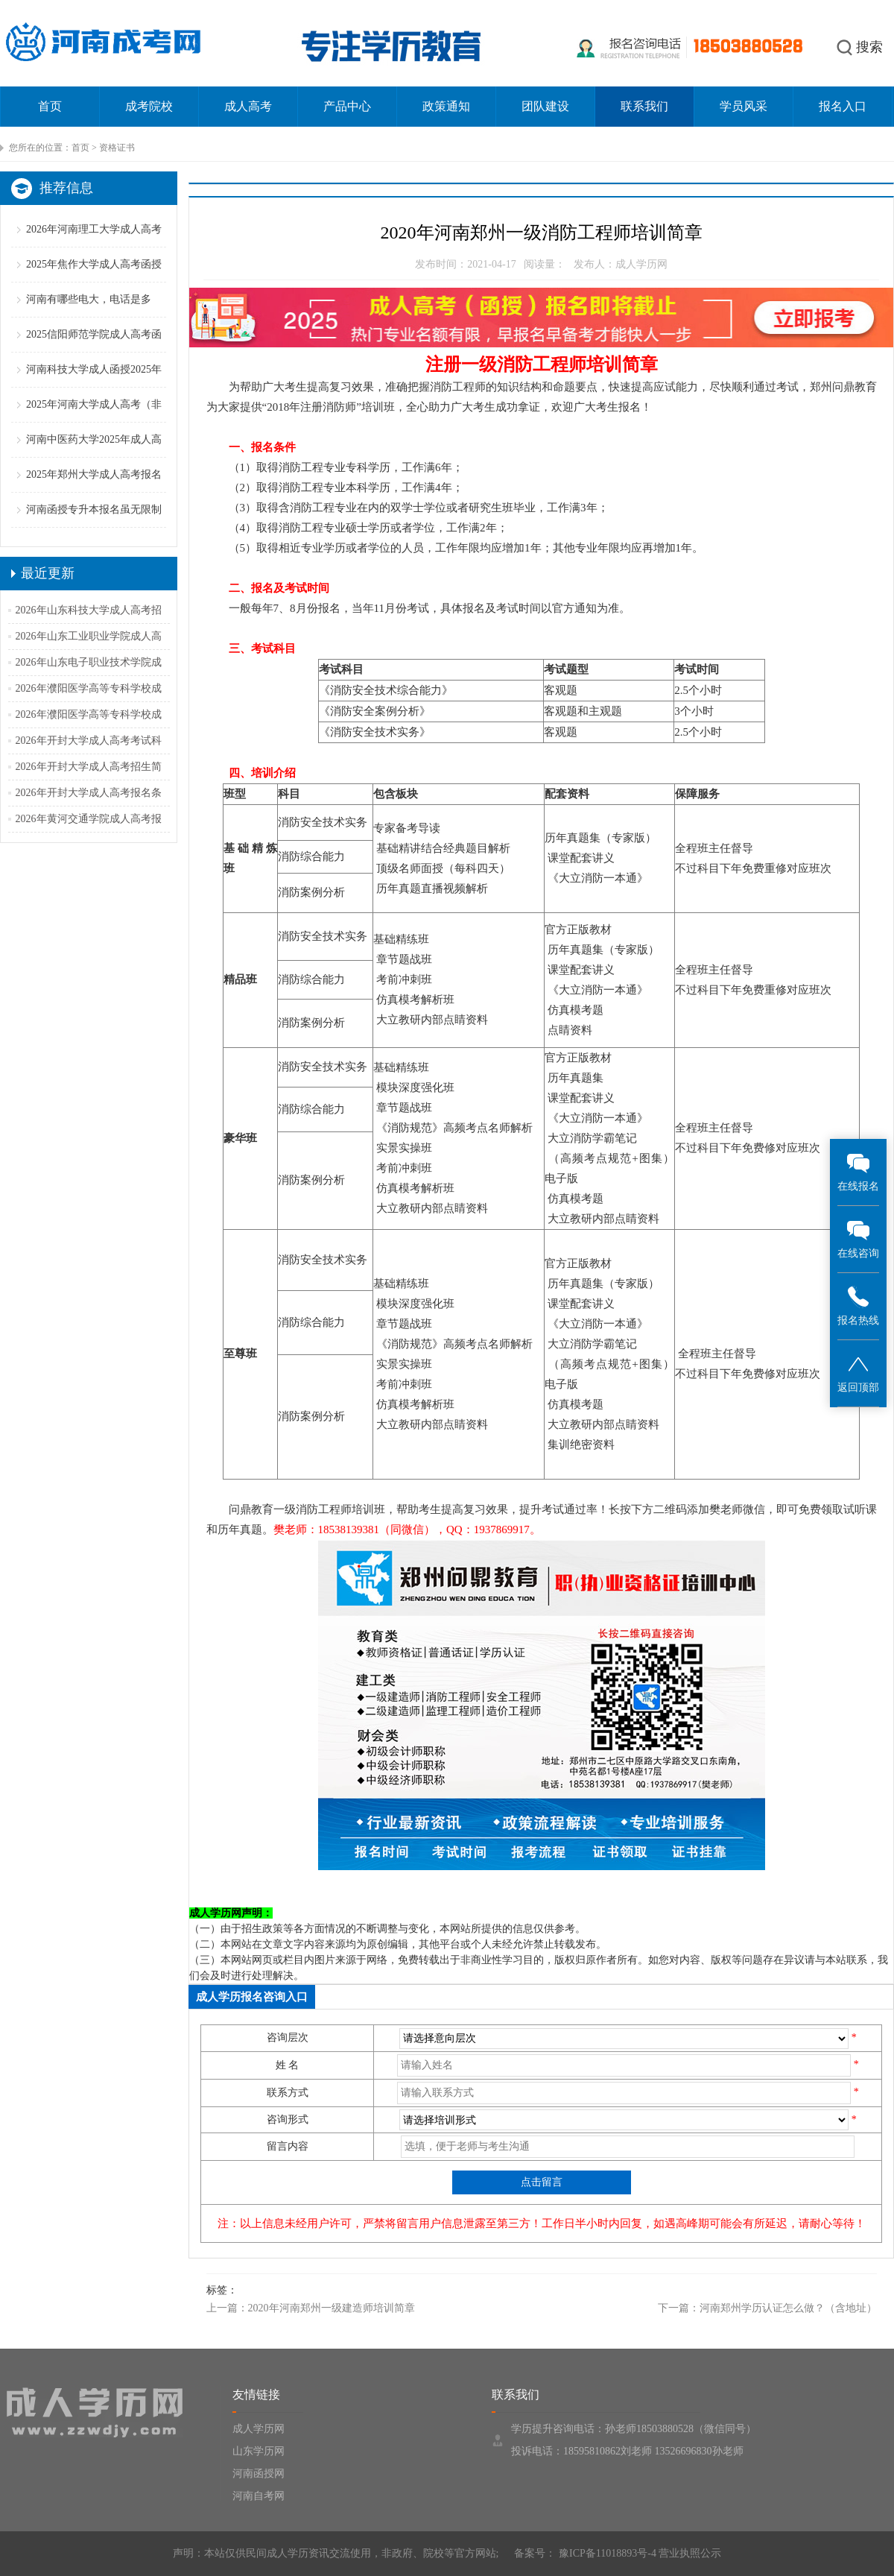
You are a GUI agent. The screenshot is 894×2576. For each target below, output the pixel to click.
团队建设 (545, 106)
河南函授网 (258, 2473)
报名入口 (842, 106)
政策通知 (446, 106)
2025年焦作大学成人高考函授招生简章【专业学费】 (94, 281)
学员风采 (743, 106)
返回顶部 (858, 1372)
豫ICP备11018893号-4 (606, 2553)
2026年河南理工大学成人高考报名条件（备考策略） (94, 246)
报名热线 (858, 1305)
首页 (50, 106)
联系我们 (644, 106)
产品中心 (347, 106)
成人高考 (248, 106)
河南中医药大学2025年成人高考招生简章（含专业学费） (94, 456)
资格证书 (117, 147)
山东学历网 (258, 2451)
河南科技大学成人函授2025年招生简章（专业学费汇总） (94, 386)
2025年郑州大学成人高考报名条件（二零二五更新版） (94, 491)
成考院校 (149, 106)
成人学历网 (258, 2428)
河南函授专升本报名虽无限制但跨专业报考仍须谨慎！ (94, 526)
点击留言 (541, 2182)
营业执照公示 (690, 2553)
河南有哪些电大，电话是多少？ (88, 316)
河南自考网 (258, 2495)
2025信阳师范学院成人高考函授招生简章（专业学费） (94, 351)
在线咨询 (858, 1238)
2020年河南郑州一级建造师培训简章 (331, 2308)
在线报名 (858, 1171)
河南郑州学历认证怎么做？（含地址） (788, 2308)
